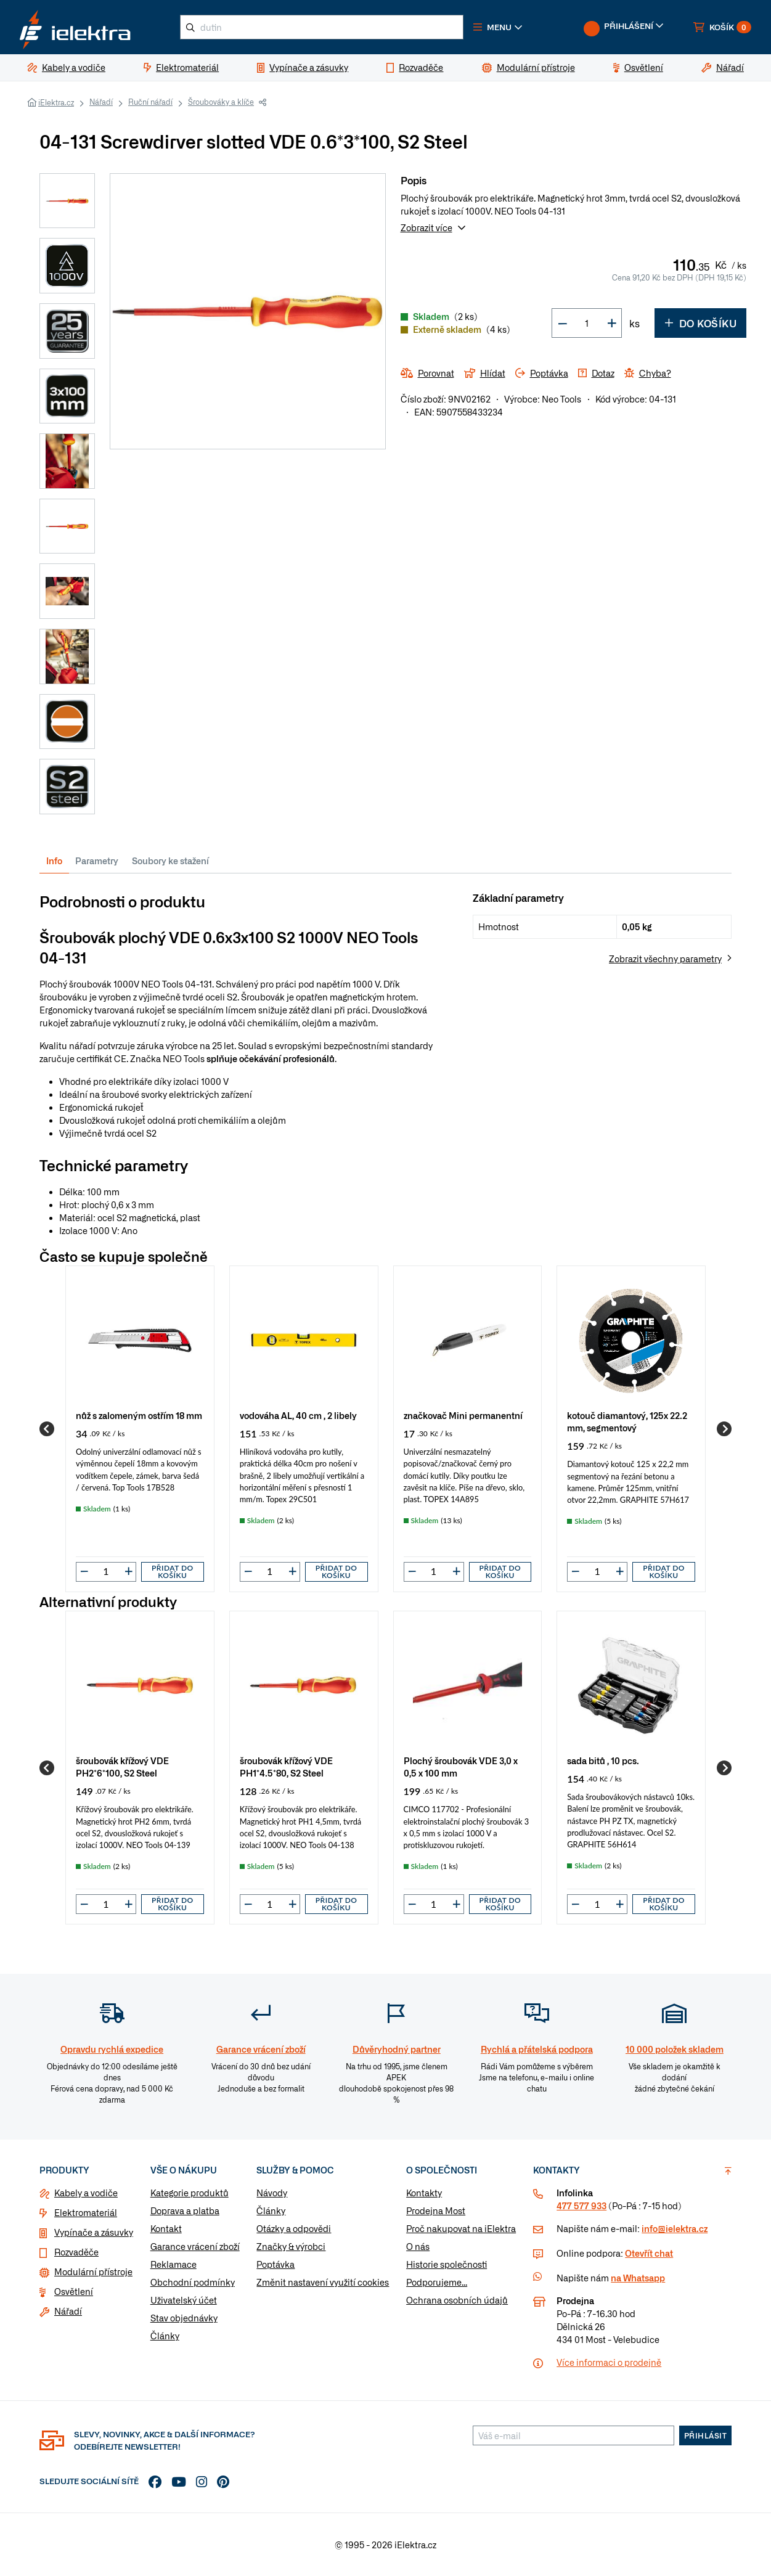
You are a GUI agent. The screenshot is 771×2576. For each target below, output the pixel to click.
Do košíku (700, 323)
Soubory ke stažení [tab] (170, 860)
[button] (498, 27)
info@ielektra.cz (675, 2228)
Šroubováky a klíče (221, 101)
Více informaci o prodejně (609, 2362)
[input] (106, 1571)
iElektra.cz (56, 102)
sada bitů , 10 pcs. (603, 1760)
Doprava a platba (184, 2210)
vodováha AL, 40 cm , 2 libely (298, 1415)
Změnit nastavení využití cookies (322, 2282)
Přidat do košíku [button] (173, 1571)
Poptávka (275, 2264)
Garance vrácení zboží (195, 2246)
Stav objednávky (184, 2318)
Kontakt (166, 2228)
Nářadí (101, 101)
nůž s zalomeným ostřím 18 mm (139, 1415)
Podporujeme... (436, 2282)
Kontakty (424, 2193)
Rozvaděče (76, 2252)
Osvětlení (73, 2291)
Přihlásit (705, 2435)
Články (164, 2336)
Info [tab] (54, 860)
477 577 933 (581, 2205)
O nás (418, 2246)
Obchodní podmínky (192, 2282)
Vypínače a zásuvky (93, 2232)
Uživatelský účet (183, 2300)
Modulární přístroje (93, 2271)
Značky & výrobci (290, 2246)
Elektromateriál (85, 2212)
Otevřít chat (649, 2253)
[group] (140, 1429)
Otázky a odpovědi (293, 2228)
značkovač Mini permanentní (463, 1415)
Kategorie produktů (189, 2193)
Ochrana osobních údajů (457, 2300)
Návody (271, 2193)
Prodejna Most (435, 2210)
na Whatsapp (638, 2278)
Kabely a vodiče (86, 2193)
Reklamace (173, 2264)
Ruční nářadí (150, 101)
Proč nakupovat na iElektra (461, 2228)
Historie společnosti (446, 2264)
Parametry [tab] (96, 860)
